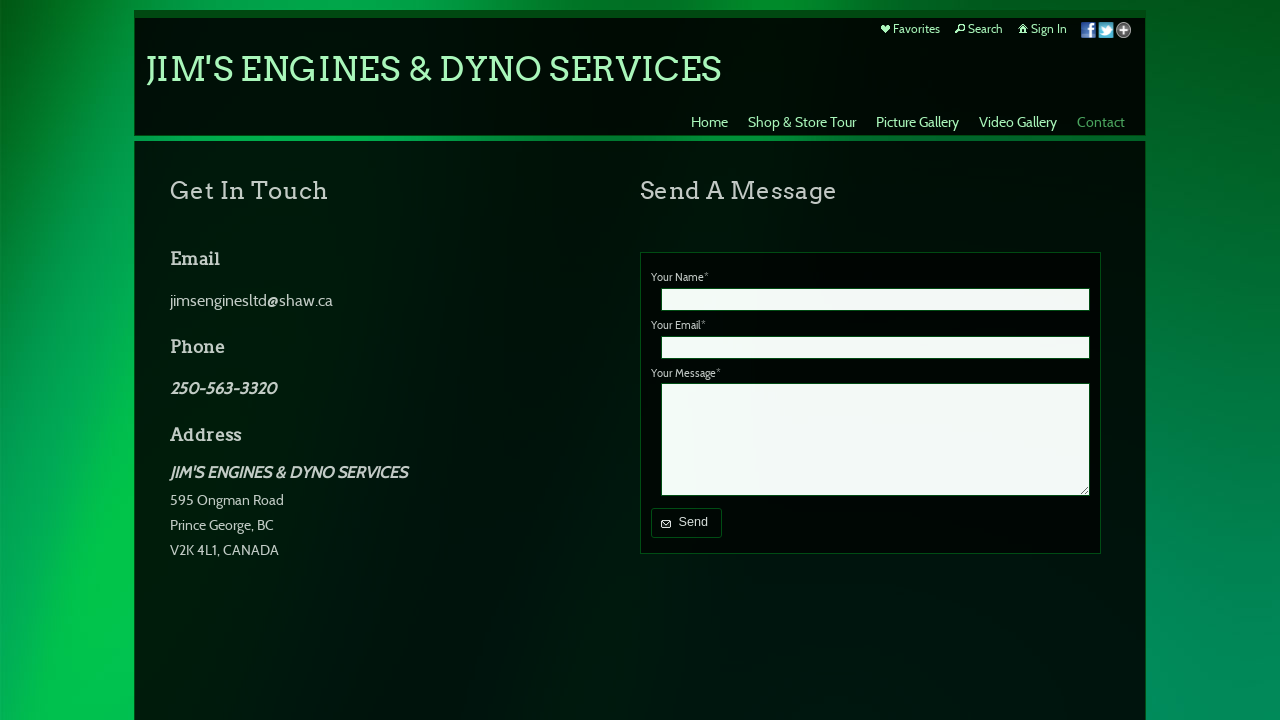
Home (709, 122)
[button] (686, 523)
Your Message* (686, 373)
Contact (1101, 122)
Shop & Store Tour (802, 122)
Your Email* (678, 325)
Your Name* (680, 277)
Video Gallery (1018, 122)
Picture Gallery (917, 122)
